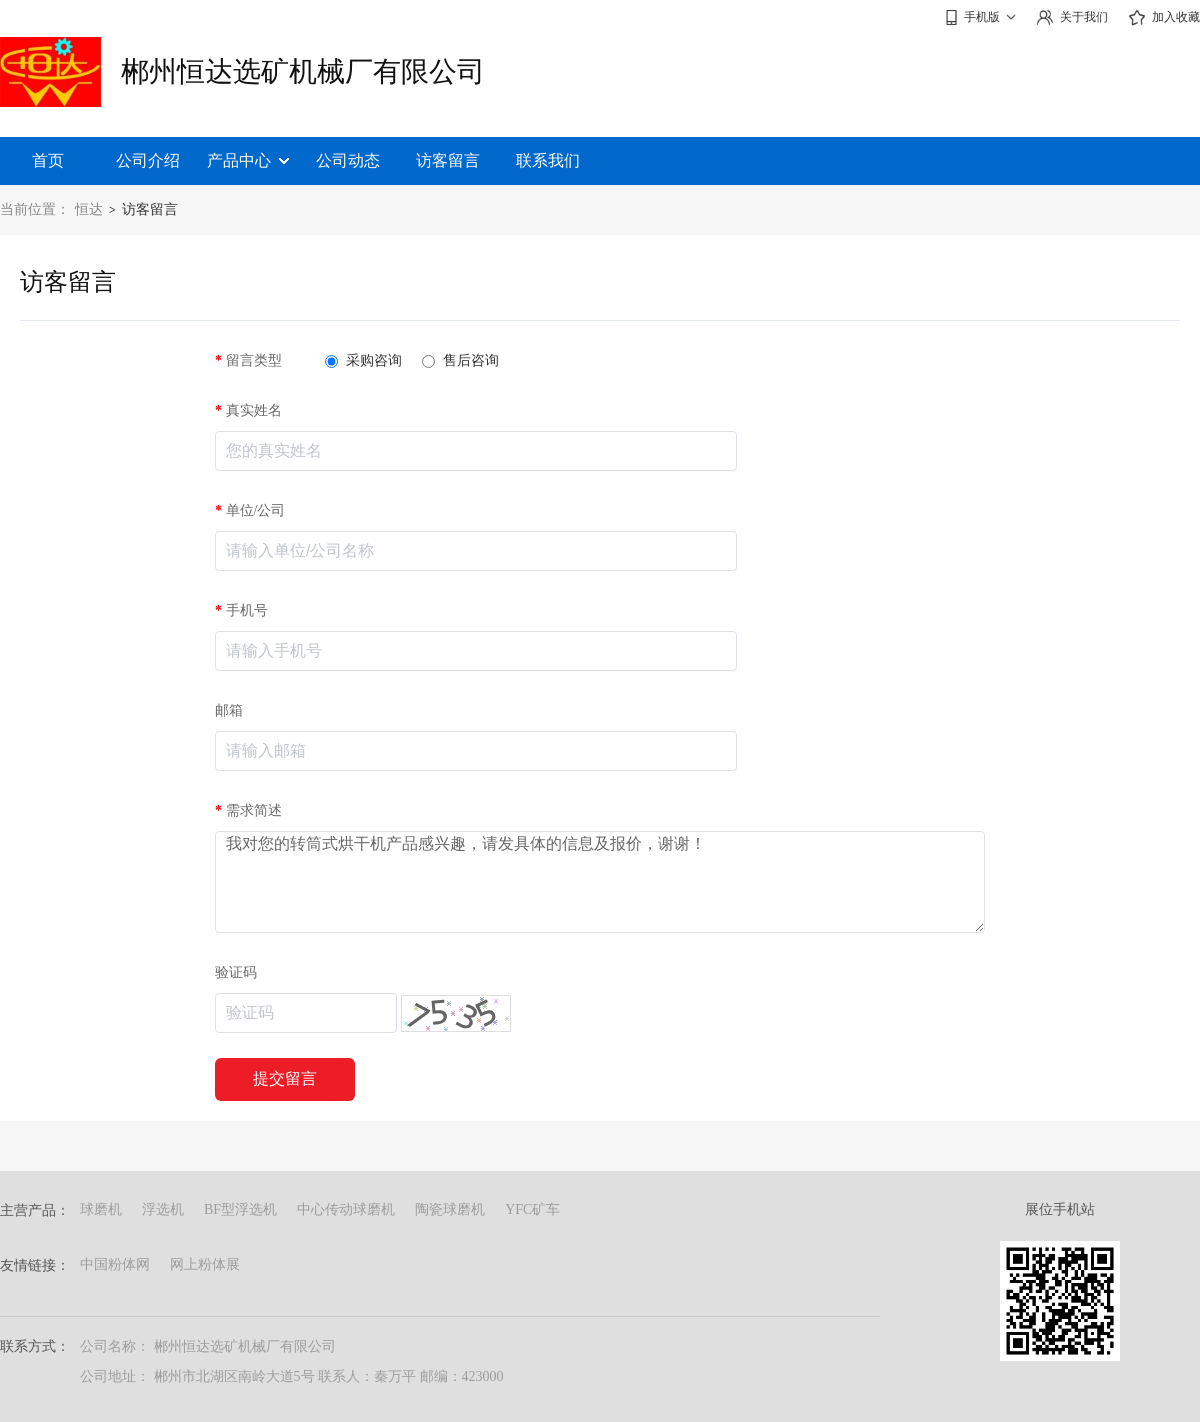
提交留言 (285, 1078)
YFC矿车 (532, 1209)
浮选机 (163, 1209)
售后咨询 (460, 360)
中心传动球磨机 (346, 1209)
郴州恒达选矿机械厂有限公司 (303, 71)
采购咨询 (363, 360)
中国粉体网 (115, 1264)
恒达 (89, 209)
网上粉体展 (205, 1264)
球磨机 (101, 1209)
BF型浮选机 (240, 1209)
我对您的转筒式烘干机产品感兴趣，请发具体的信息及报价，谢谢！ (600, 882)
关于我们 (1072, 17)
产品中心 (248, 160)
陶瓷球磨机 (450, 1209)
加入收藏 (1164, 18)
